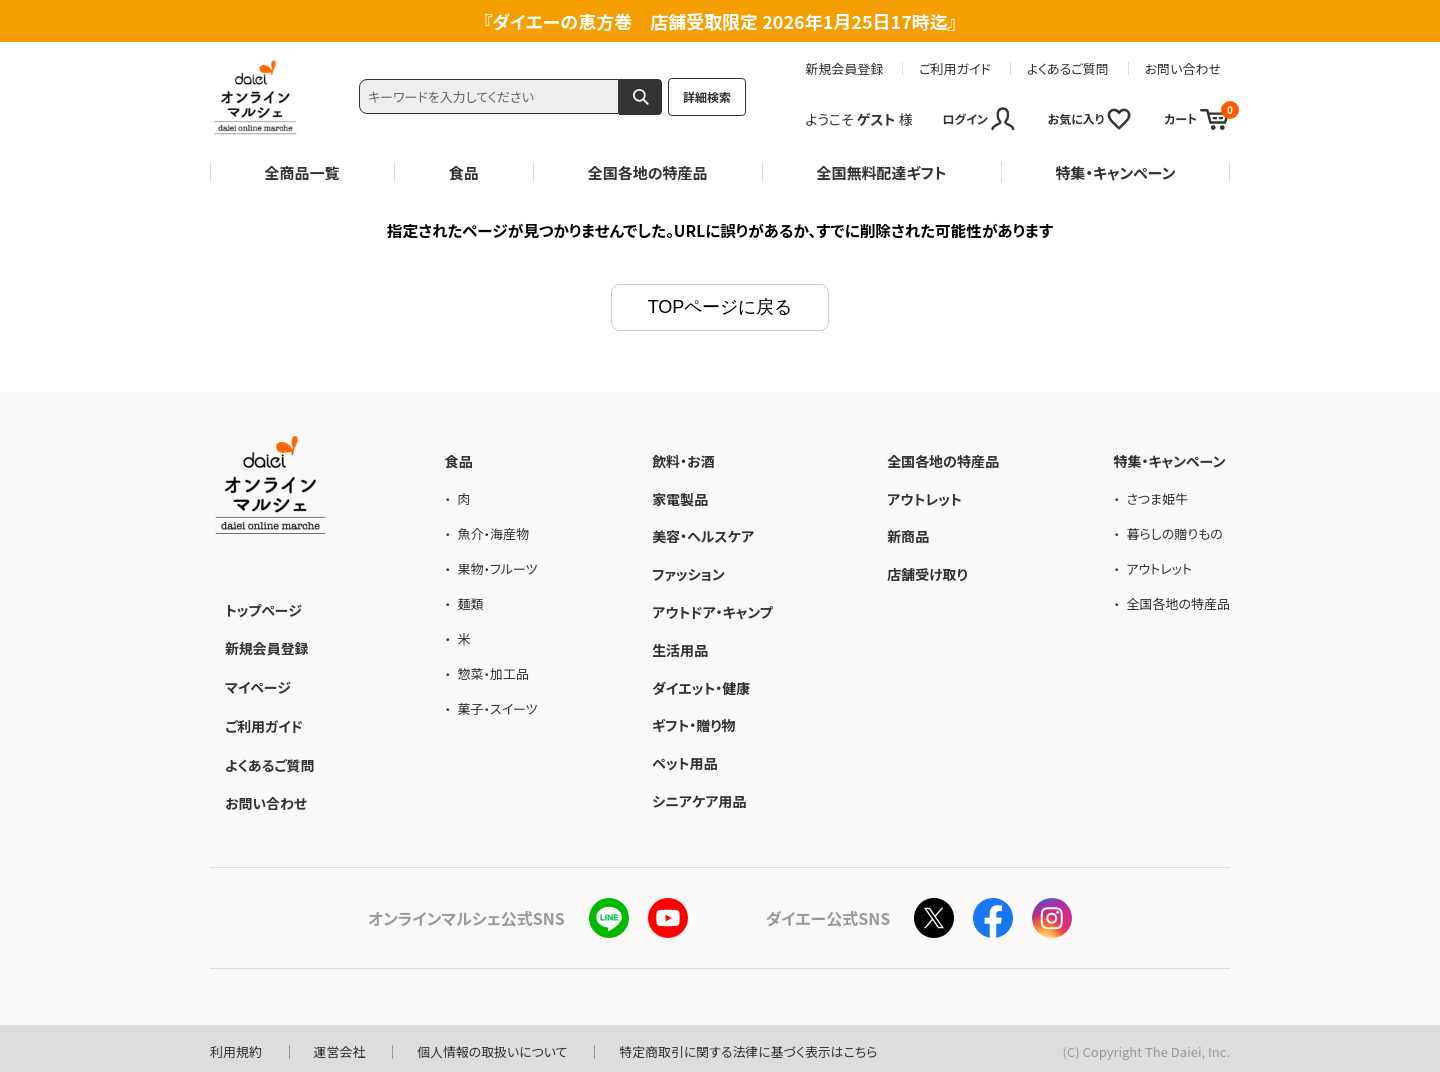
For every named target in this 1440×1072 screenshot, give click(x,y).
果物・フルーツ (497, 565)
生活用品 (680, 647)
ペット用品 (684, 761)
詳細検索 (707, 96)
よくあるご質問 (1068, 68)
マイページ (258, 683)
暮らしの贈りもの (1174, 530)
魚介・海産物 (493, 530)
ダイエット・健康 (701, 685)
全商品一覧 (302, 172)
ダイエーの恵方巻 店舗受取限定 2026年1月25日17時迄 (720, 21)
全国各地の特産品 (648, 172)
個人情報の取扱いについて (493, 1045)
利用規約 (236, 1045)
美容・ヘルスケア (703, 534)
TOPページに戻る (720, 305)
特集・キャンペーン (1115, 172)
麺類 (470, 601)
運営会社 (340, 1045)
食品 (464, 172)
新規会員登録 (844, 68)
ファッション (688, 572)
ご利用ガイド (955, 68)
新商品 (908, 534)
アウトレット (924, 496)
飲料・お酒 (683, 458)
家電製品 (680, 496)
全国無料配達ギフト (882, 172)
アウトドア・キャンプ (712, 609)
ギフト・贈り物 (693, 723)
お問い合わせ (1183, 68)
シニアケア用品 (699, 798)
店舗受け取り (927, 572)
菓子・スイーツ (497, 706)
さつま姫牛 (1157, 495)
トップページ (263, 607)
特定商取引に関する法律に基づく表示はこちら (751, 1045)
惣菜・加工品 (493, 671)
